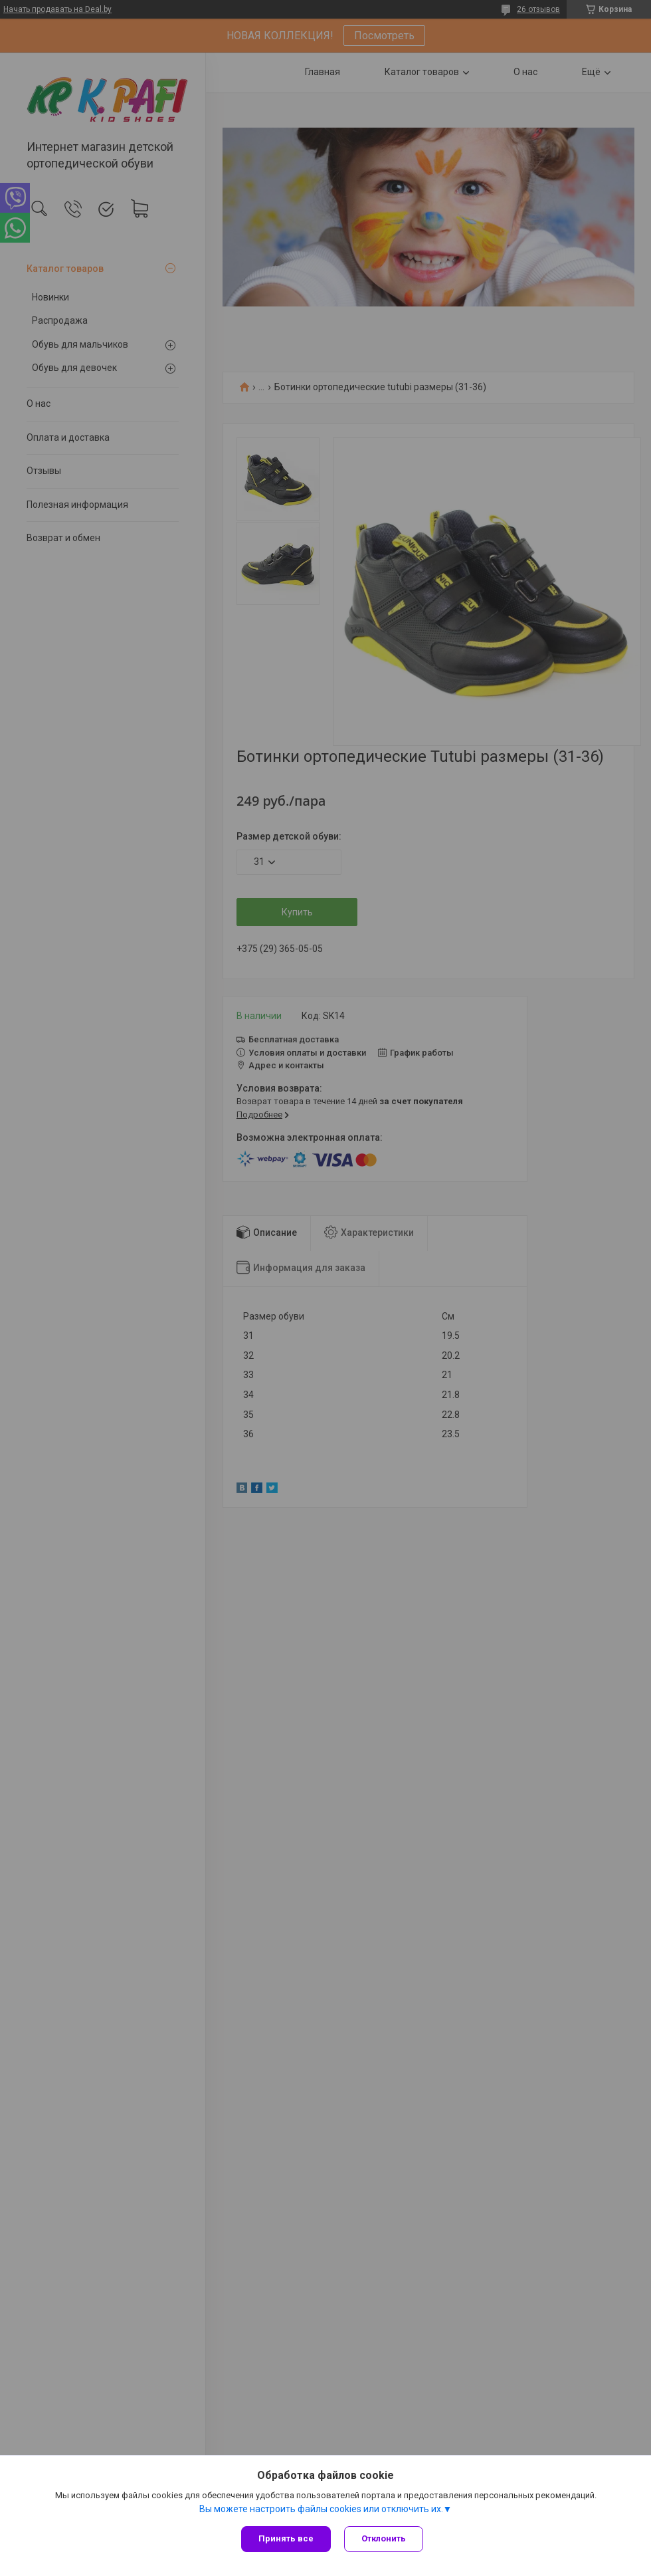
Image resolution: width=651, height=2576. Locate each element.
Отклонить (383, 2538)
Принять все (286, 2538)
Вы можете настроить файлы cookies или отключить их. (321, 2509)
